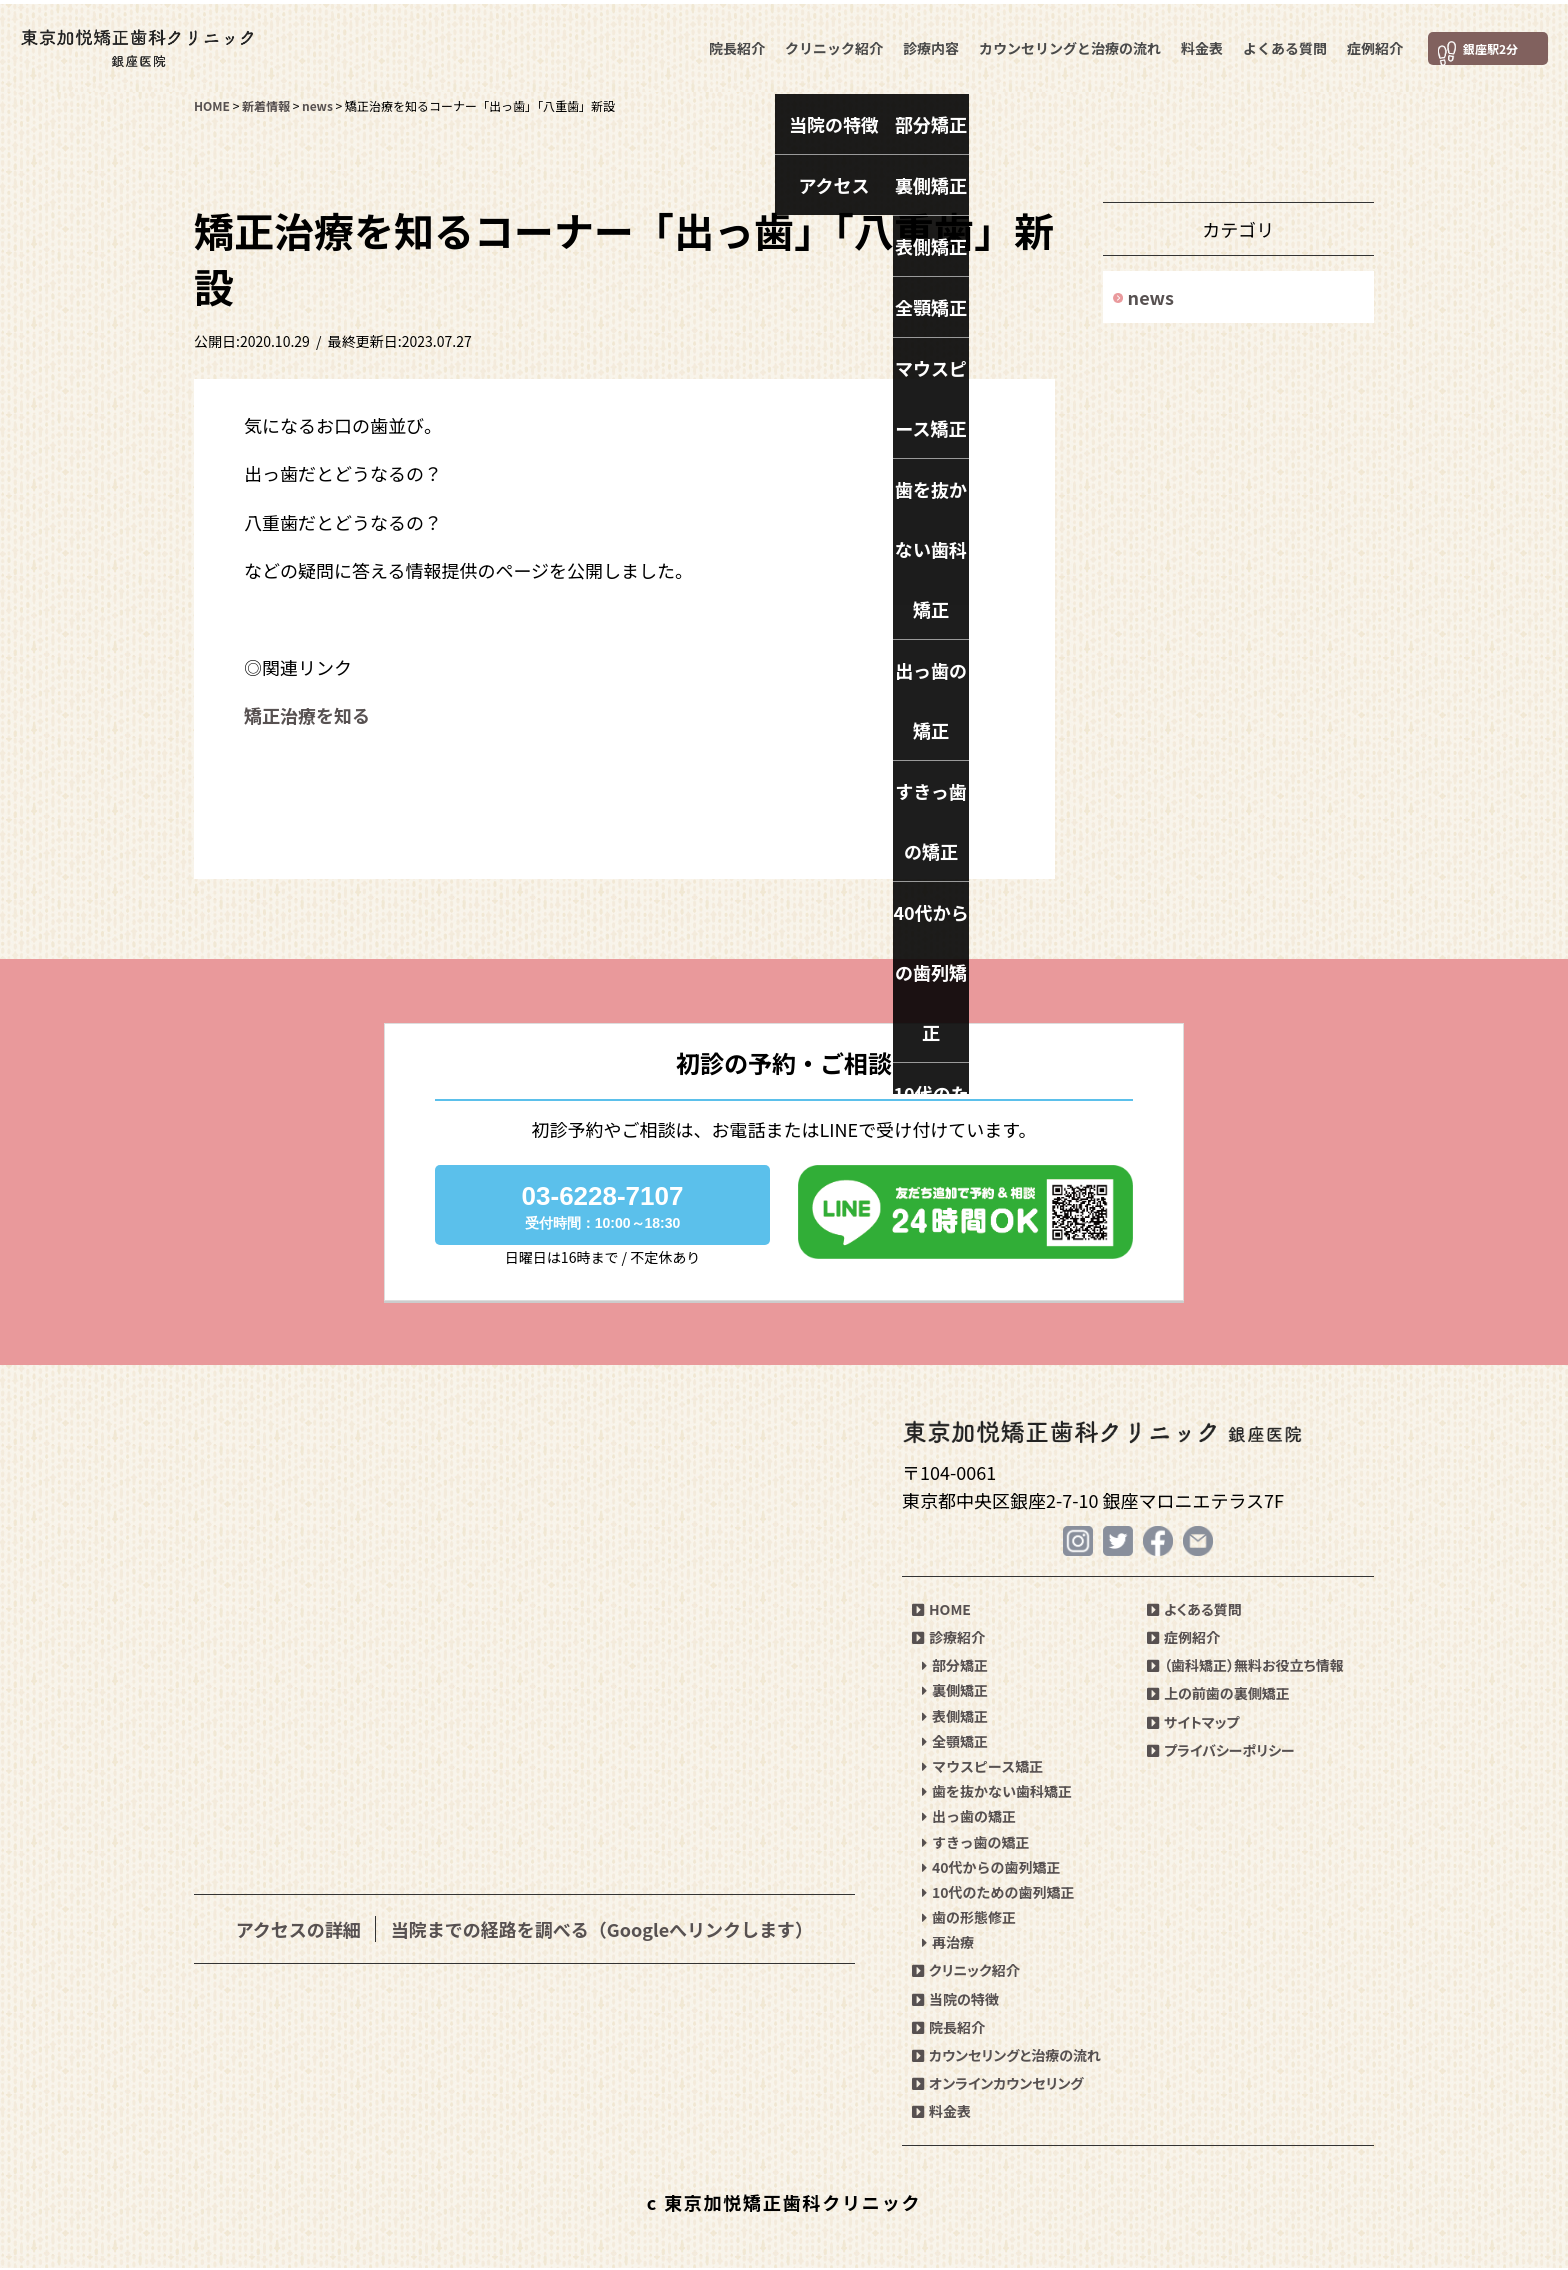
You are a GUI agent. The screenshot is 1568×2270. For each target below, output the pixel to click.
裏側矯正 (955, 1692)
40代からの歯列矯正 (991, 1868)
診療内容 (928, 44)
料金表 (1199, 44)
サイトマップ (1193, 1723)
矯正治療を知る (307, 715)
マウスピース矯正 (982, 1768)
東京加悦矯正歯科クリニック (155, 45)
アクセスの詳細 (298, 1929)
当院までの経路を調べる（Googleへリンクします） (602, 1929)
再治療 (948, 1944)
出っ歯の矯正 (969, 1818)
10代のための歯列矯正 (998, 1894)
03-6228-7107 (602, 1206)
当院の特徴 (955, 2000)
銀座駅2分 (1482, 44)
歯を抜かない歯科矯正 (997, 1793)
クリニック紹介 (831, 44)
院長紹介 (734, 44)
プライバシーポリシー (1221, 1751)
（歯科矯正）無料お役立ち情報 (1245, 1667)
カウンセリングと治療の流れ (1067, 44)
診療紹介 (948, 1639)
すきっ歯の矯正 (975, 1843)
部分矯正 (955, 1667)
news (1151, 297)
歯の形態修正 (969, 1919)
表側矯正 (955, 1717)
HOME (941, 1611)
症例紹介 (1372, 44)
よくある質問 (1282, 44)
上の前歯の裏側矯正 (1218, 1695)
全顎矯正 (955, 1742)
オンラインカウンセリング (998, 2085)
